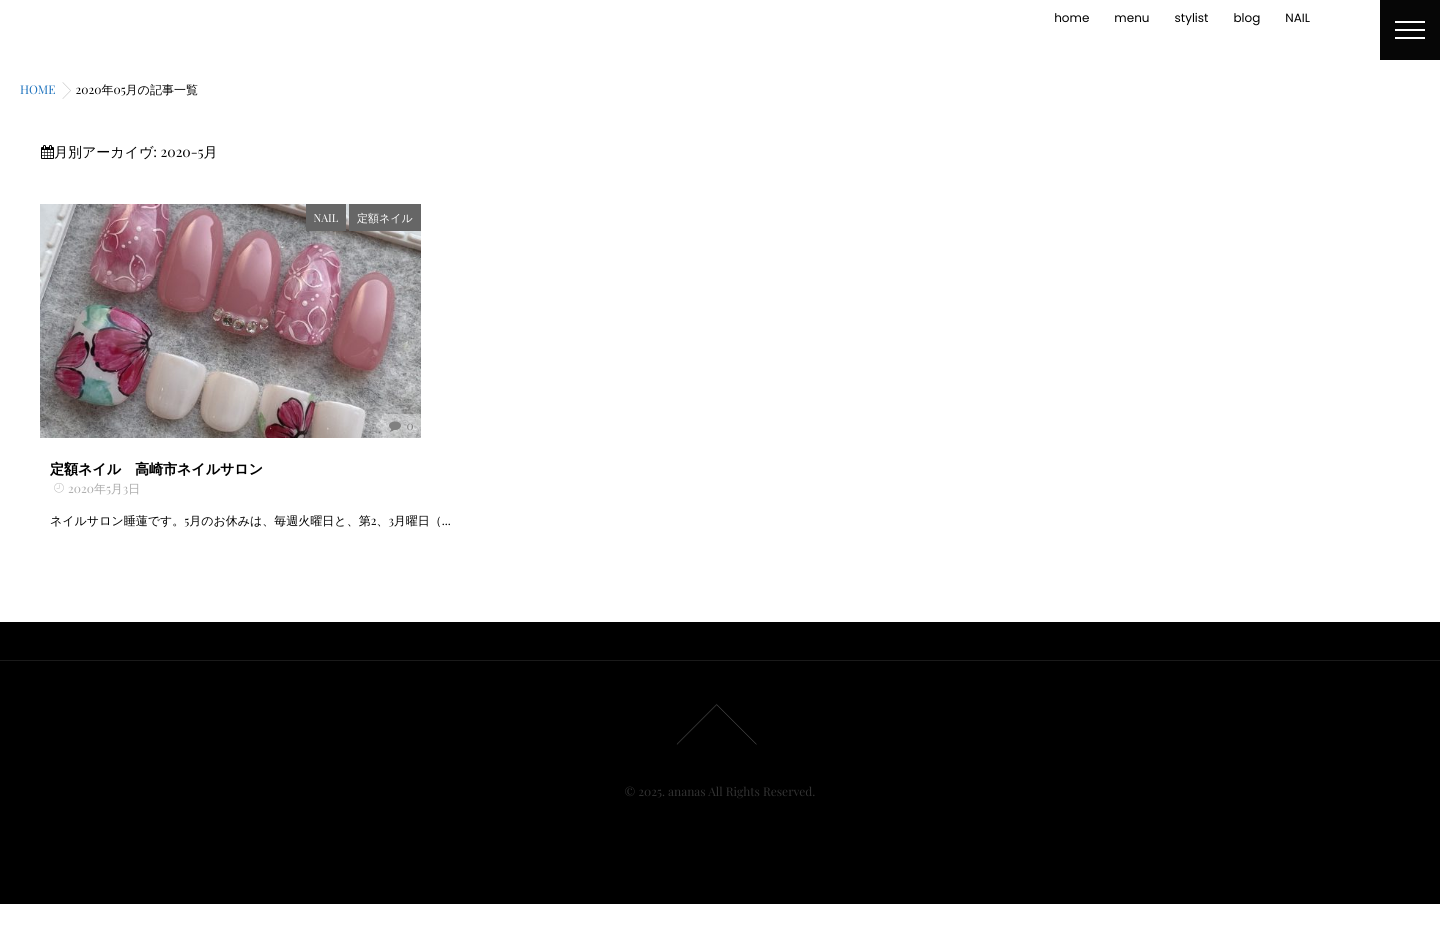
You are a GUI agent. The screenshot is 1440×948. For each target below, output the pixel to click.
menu (1131, 18)
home (1071, 18)
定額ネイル (457, 217)
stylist (1192, 18)
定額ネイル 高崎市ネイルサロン (156, 512)
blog (1246, 18)
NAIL (1297, 18)
